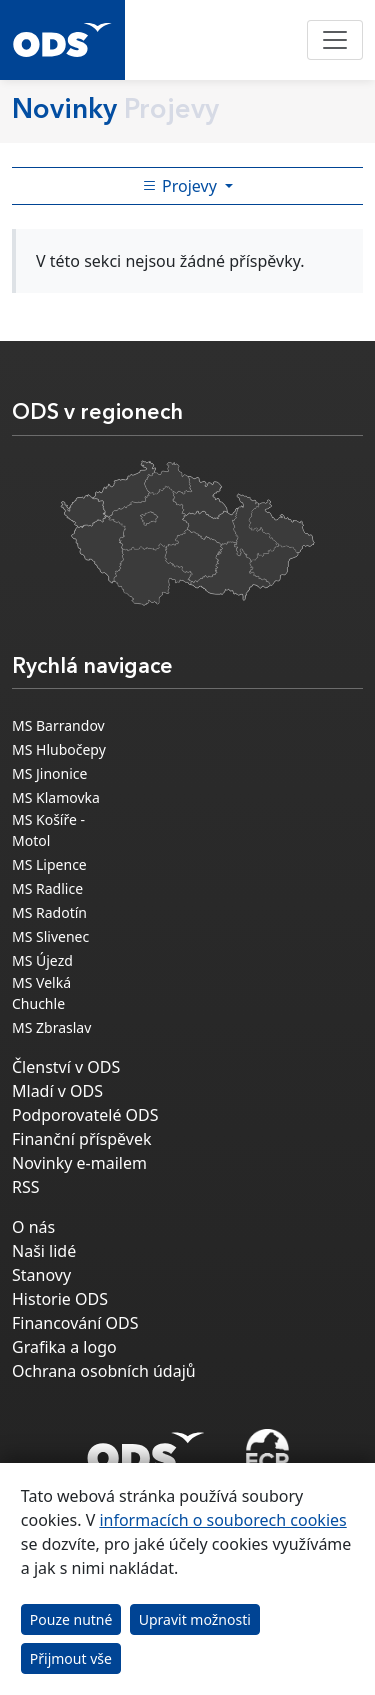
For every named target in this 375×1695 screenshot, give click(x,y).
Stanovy (41, 1275)
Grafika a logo (64, 1347)
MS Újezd (42, 960)
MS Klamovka (56, 797)
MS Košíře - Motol (48, 830)
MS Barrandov (58, 725)
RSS (26, 1187)
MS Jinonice (49, 773)
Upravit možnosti (195, 1619)
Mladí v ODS (57, 1091)
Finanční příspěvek (82, 1139)
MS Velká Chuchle (41, 993)
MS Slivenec (50, 936)
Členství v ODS (66, 1067)
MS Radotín (49, 912)
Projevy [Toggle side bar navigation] (181, 186)
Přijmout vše (71, 1658)
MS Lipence (49, 864)
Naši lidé (44, 1251)
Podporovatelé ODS (85, 1115)
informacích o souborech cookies (222, 1520)
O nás (33, 1227)
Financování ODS (75, 1323)
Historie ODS (60, 1299)
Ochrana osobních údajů (104, 1371)
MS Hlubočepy (59, 749)
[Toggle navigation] (335, 40)
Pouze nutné (71, 1619)
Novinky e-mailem (79, 1163)
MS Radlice (47, 888)
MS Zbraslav (51, 1027)
